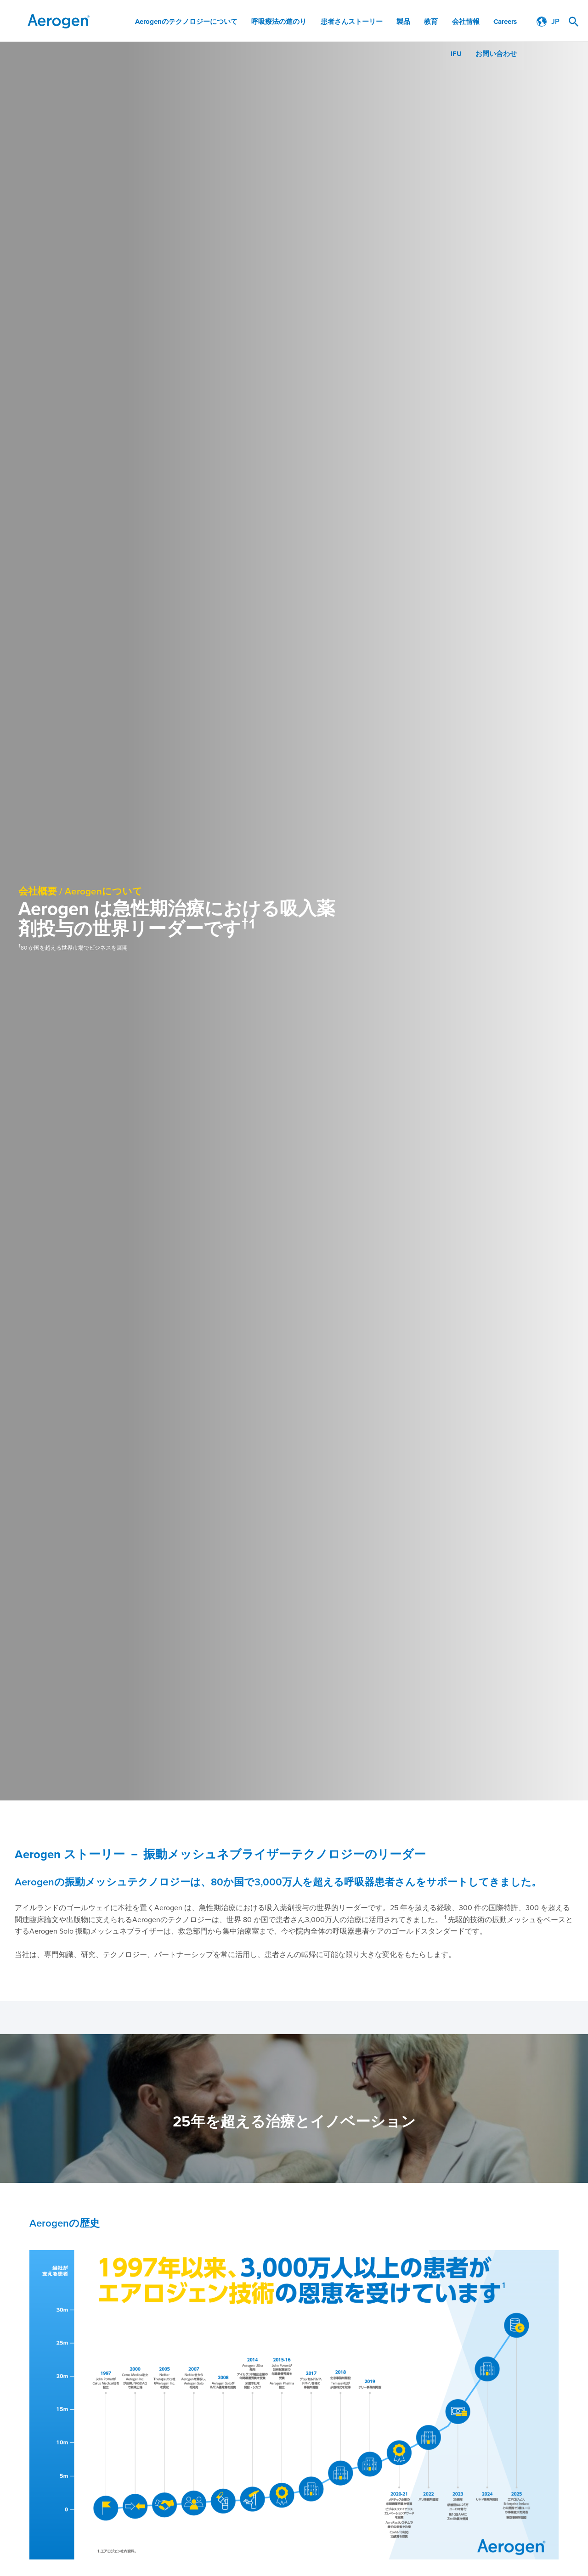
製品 (404, 22)
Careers (505, 22)
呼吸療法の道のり (279, 22)
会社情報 (466, 22)
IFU (456, 54)
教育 (431, 22)
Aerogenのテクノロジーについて (187, 22)
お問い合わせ (496, 54)
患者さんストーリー (352, 22)
